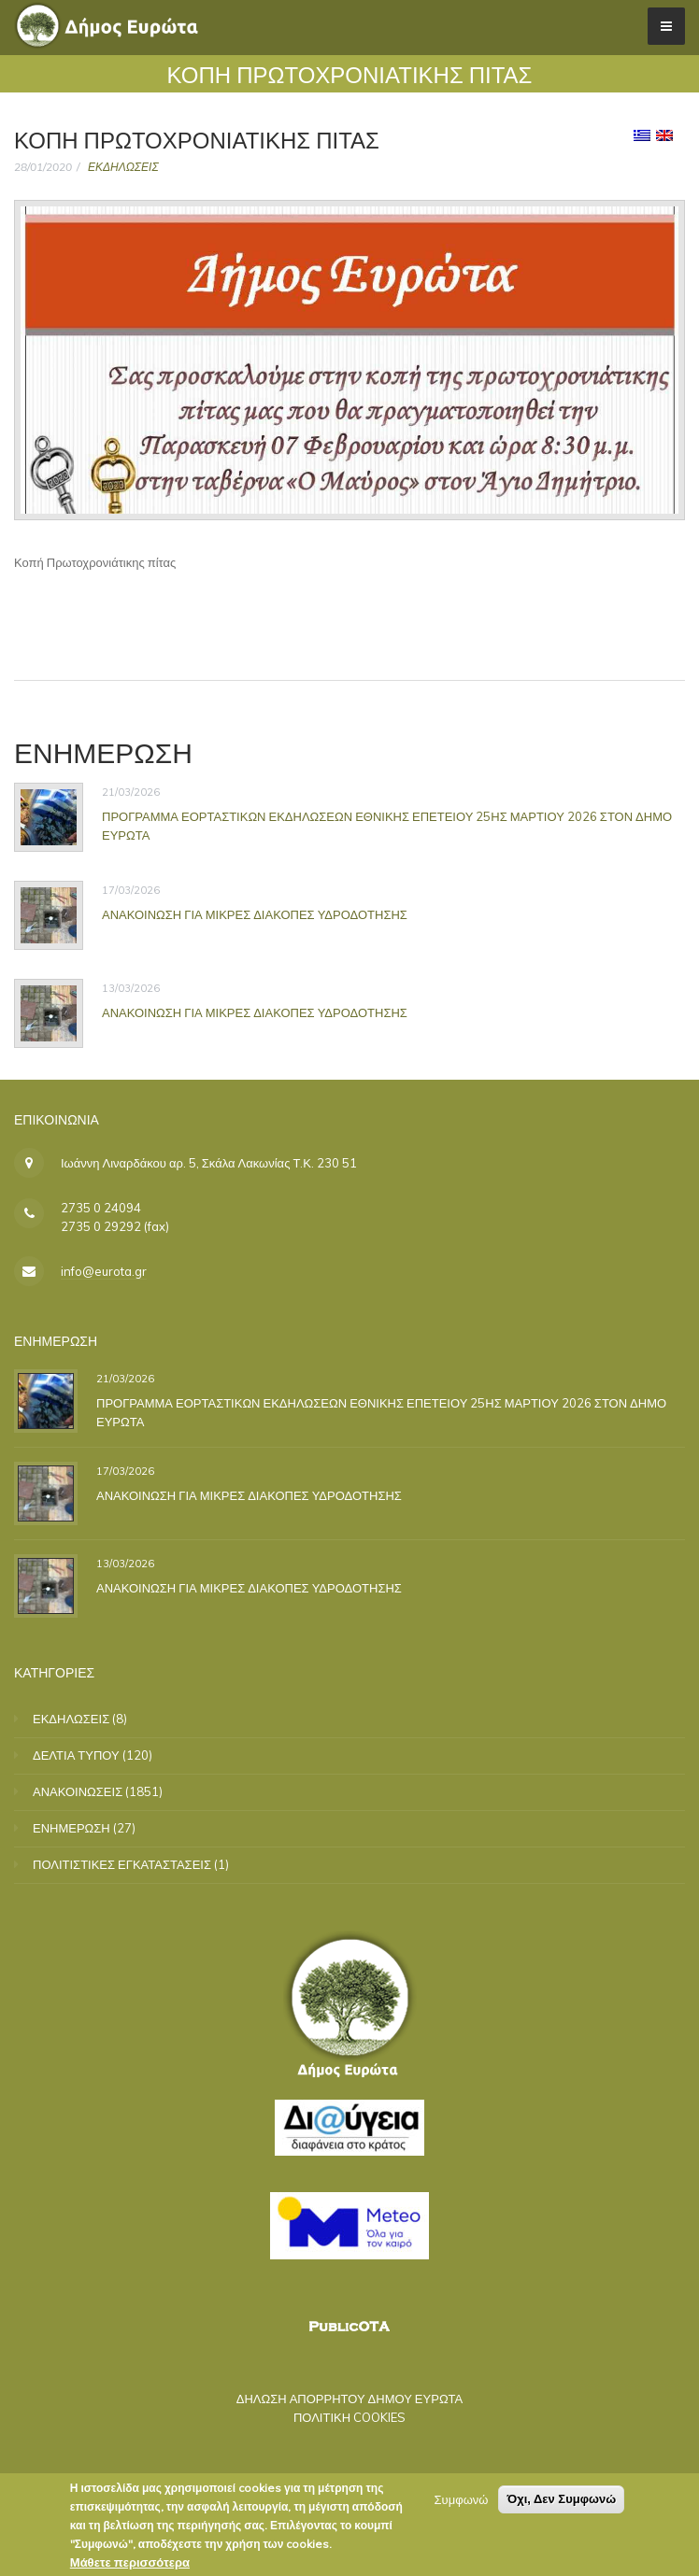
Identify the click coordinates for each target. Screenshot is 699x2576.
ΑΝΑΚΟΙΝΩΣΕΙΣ (77, 1791)
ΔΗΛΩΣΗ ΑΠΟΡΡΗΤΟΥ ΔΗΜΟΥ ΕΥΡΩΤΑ (350, 2398)
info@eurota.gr (104, 1271)
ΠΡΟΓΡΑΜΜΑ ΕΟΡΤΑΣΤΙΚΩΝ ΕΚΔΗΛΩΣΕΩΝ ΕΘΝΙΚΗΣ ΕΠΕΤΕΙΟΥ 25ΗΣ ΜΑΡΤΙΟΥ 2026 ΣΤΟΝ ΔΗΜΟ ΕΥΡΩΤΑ (387, 825)
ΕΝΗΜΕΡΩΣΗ (71, 1827)
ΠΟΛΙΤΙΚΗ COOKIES (349, 2417)
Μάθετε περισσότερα (130, 2564)
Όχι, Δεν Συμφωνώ (561, 2502)
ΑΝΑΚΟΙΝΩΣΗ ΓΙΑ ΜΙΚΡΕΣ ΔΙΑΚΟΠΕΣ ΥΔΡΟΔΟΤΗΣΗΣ (254, 914)
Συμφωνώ (462, 2502)
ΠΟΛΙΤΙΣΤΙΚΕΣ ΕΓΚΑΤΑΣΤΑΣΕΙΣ (122, 1864)
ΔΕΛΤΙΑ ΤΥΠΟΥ (76, 1755)
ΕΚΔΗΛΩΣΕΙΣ (123, 167)
